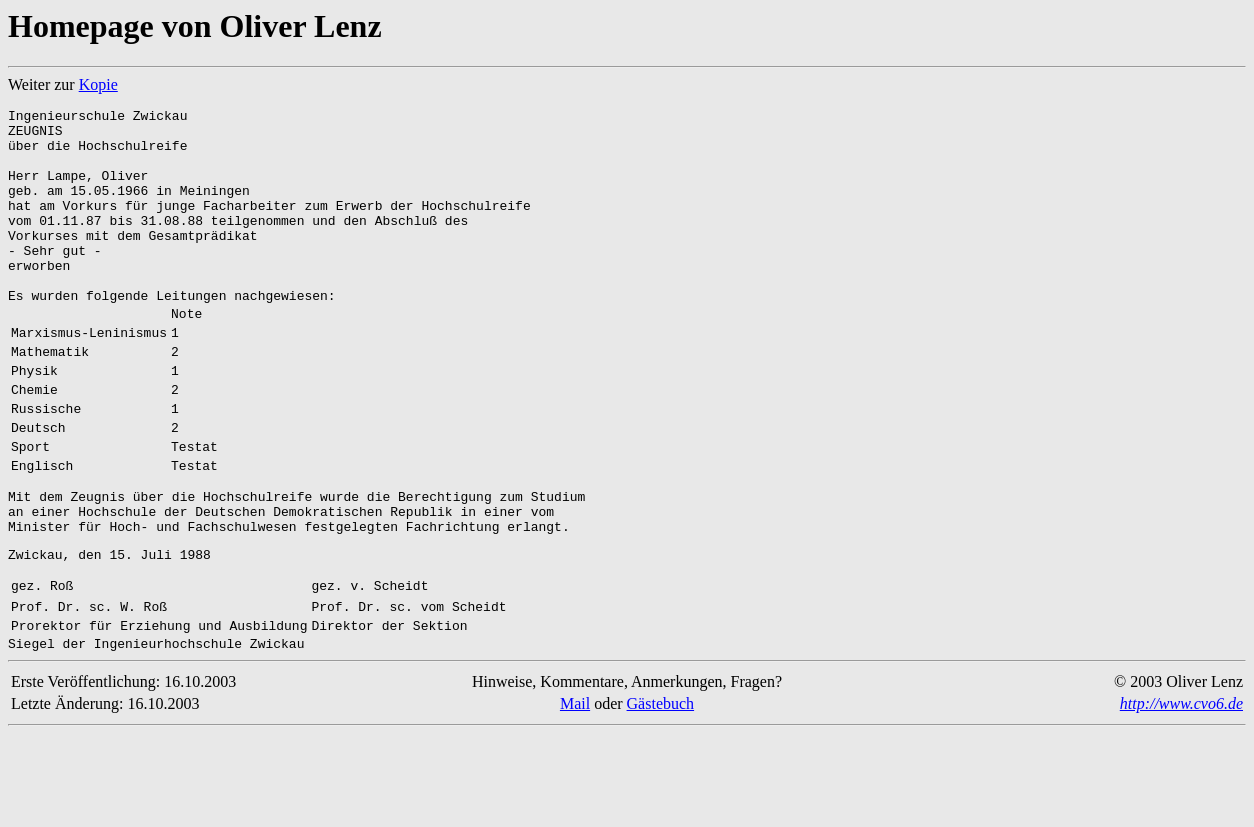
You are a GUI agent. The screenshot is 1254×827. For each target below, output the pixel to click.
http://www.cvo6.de (1181, 796)
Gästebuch (661, 796)
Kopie (98, 84)
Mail (575, 796)
